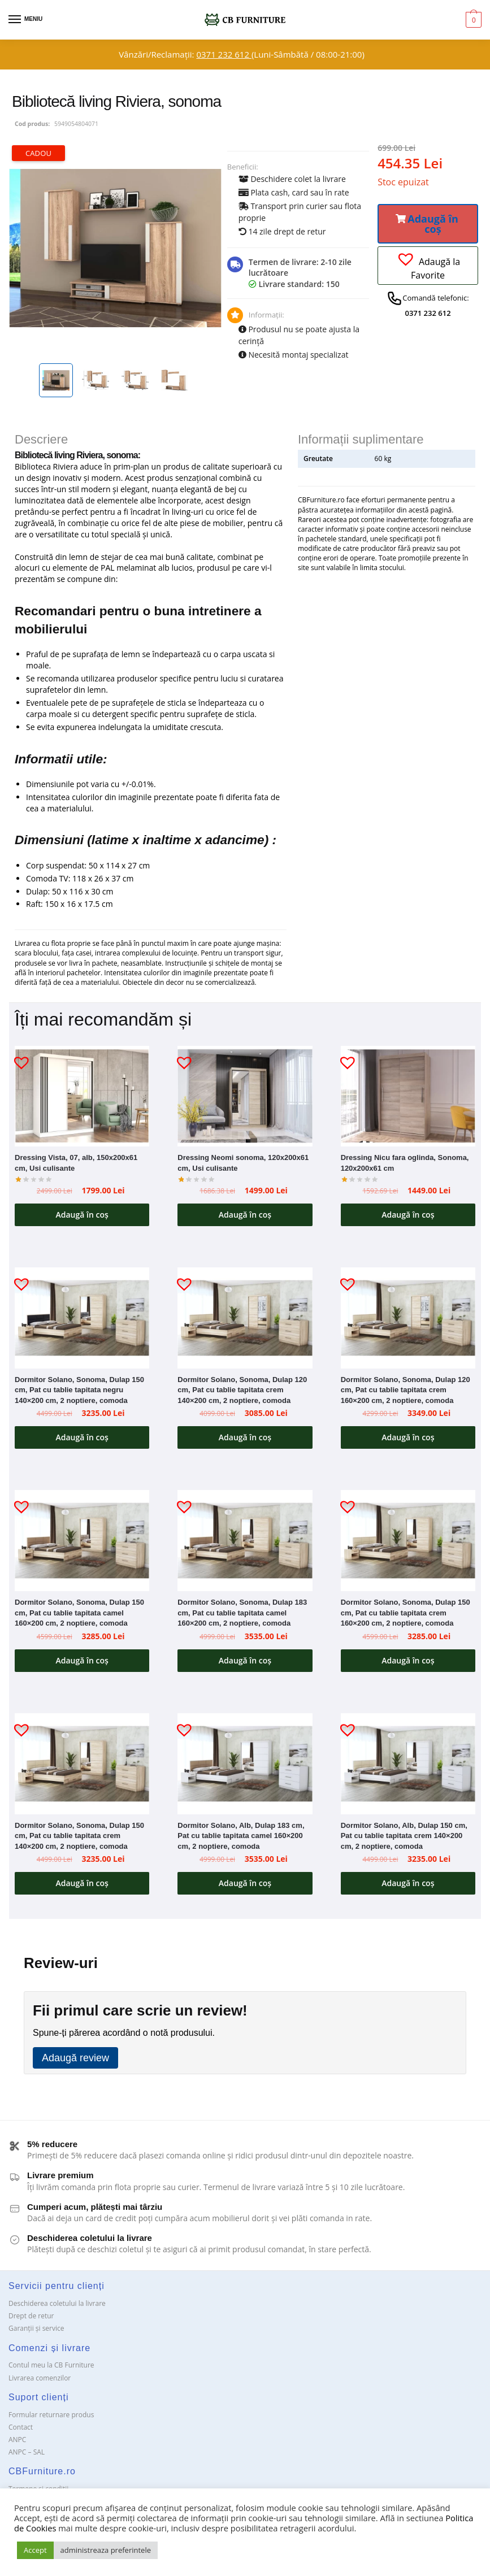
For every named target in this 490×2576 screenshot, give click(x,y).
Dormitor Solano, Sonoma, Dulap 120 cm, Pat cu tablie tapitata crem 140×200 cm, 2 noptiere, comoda (242, 1391)
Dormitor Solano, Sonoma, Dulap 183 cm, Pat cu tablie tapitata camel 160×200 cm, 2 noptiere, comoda (242, 1615)
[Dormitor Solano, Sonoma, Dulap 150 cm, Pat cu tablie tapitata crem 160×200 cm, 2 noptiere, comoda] (408, 1543)
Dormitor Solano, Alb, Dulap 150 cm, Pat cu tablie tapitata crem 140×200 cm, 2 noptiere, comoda (404, 1839)
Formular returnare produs (51, 2419)
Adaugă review (75, 2063)
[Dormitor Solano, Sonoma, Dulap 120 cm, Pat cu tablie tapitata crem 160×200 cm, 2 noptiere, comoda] (408, 1319)
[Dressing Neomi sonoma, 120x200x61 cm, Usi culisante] (244, 1096)
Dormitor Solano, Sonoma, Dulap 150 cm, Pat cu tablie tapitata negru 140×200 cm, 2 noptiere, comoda (79, 1391)
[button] (428, 224)
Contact (20, 2432)
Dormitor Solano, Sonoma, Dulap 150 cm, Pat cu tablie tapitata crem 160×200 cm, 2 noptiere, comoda (405, 1615)
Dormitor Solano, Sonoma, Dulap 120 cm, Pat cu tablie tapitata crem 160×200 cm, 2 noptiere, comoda (405, 1391)
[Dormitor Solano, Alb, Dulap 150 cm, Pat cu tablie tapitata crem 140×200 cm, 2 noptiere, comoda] (408, 1767)
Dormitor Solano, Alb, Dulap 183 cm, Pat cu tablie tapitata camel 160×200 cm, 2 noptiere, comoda (240, 1839)
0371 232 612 (223, 54)
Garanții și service (36, 2333)
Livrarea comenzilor (39, 2382)
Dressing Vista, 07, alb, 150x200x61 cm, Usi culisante (76, 1162)
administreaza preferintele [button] (105, 2550)
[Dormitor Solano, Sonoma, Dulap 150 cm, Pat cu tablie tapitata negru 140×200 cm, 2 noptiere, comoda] (82, 1319)
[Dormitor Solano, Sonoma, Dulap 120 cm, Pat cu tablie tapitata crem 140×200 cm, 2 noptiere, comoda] (244, 1319)
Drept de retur (31, 2321)
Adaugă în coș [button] (82, 1215)
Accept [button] (35, 2550)
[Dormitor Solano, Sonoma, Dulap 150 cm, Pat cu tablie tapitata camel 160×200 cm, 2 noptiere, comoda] (82, 1543)
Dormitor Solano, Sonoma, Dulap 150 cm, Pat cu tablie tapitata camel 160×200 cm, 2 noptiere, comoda (79, 1615)
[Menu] (25, 19)
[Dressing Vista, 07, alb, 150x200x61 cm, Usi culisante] (82, 1096)
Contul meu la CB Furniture (51, 2370)
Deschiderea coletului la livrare (57, 2308)
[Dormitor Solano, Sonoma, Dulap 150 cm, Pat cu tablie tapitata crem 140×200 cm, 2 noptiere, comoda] (82, 1767)
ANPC (17, 2444)
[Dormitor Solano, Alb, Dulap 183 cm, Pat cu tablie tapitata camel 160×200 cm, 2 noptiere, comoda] (244, 1767)
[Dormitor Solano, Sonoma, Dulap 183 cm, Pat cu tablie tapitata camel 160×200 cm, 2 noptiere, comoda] (244, 1543)
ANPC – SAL (26, 2457)
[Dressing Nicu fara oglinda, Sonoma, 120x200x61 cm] (408, 1096)
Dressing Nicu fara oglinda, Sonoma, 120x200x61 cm (405, 1162)
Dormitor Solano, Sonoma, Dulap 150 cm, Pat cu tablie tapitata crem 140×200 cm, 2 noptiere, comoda (79, 1839)
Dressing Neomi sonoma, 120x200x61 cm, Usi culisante (243, 1162)
